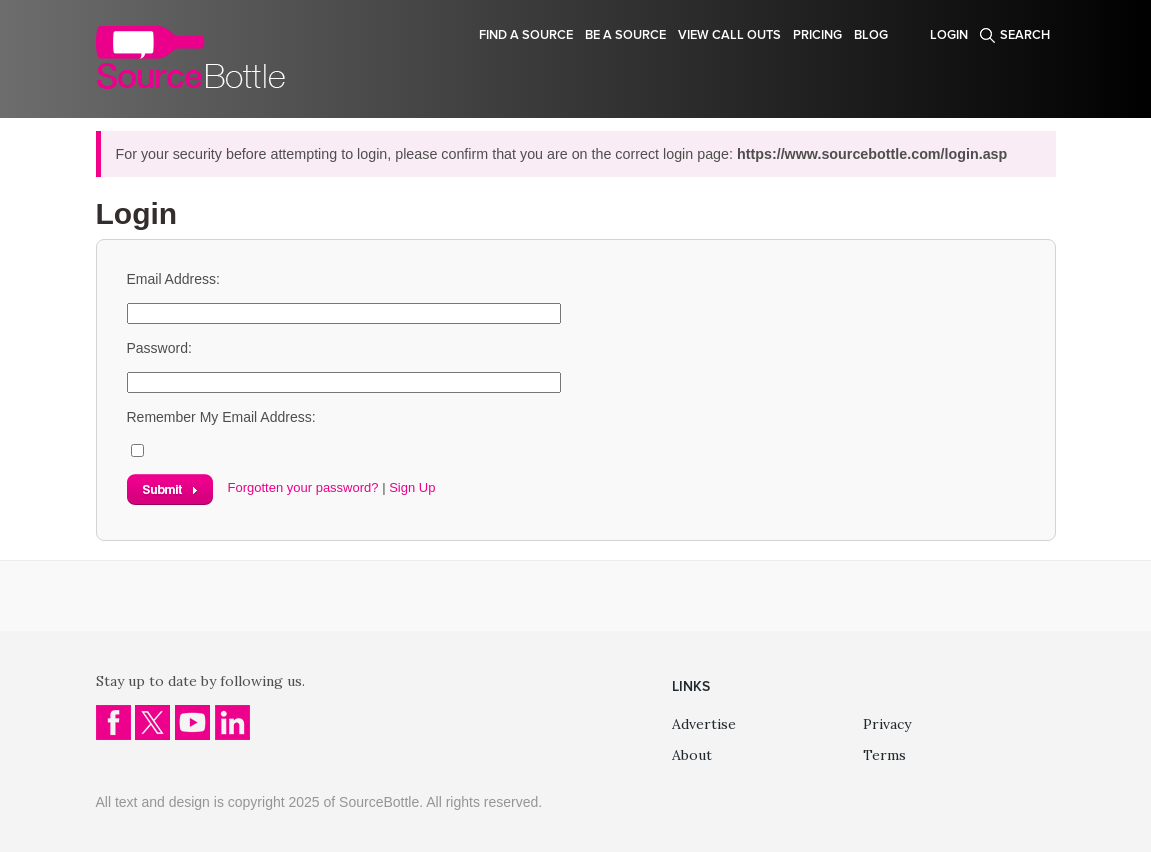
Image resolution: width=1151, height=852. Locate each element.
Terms (884, 755)
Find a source (526, 35)
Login (949, 35)
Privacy (887, 724)
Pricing (817, 35)
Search (1025, 35)
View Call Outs (729, 35)
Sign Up (412, 487)
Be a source (625, 35)
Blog (871, 35)
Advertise (704, 724)
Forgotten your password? (303, 487)
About (692, 755)
